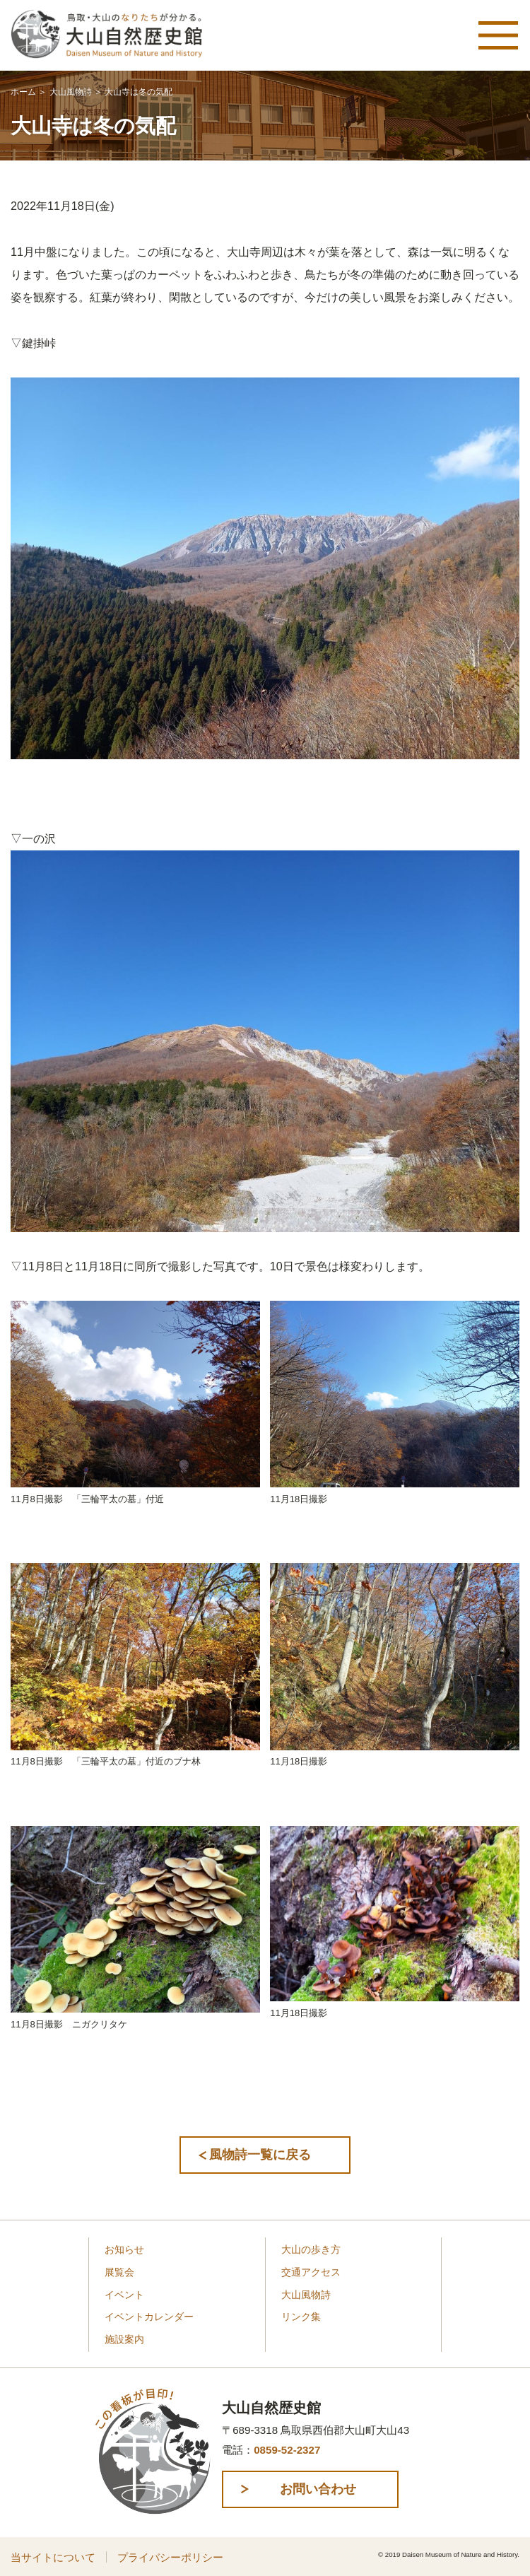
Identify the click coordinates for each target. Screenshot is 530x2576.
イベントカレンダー (149, 2317)
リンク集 (301, 2317)
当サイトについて (53, 2557)
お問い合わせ (318, 2489)
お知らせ (124, 2249)
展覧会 (119, 2272)
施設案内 (124, 2339)
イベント (124, 2295)
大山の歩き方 (311, 2249)
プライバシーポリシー (170, 2557)
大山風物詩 (70, 92)
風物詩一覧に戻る (260, 2155)
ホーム (23, 92)
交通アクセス (311, 2272)
